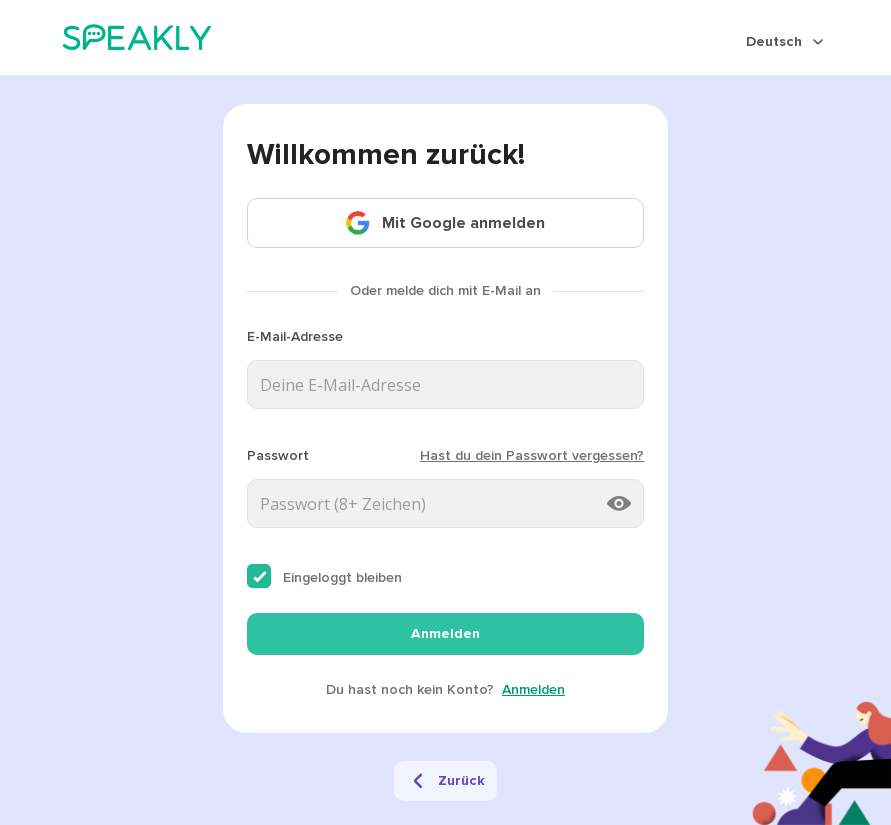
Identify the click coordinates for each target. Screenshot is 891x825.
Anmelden (445, 633)
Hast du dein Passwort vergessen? (532, 455)
